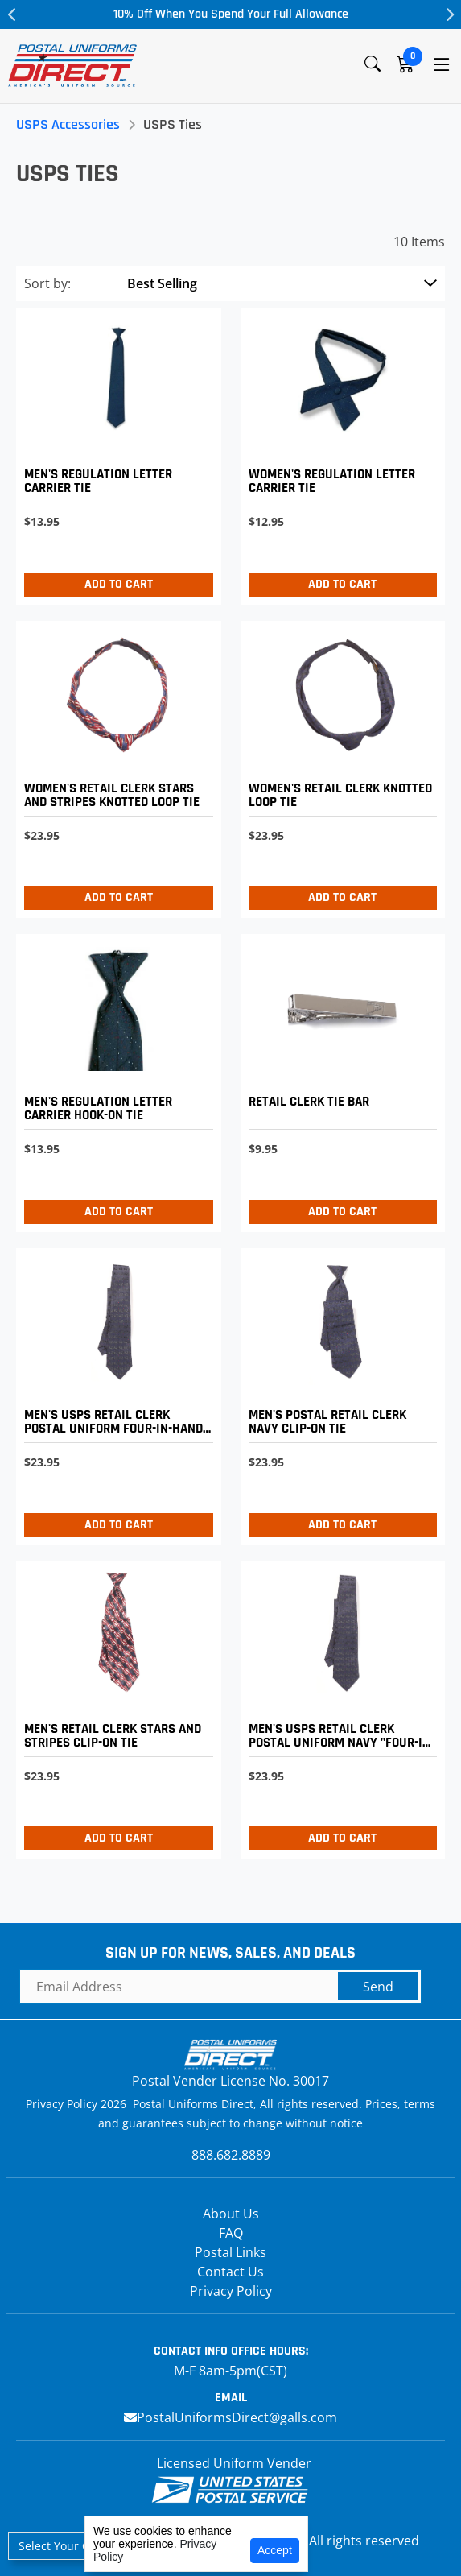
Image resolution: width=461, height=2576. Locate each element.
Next (449, 14)
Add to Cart (118, 584)
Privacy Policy (231, 2291)
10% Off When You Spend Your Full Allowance (230, 14)
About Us (231, 2213)
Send (378, 1986)
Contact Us (230, 2271)
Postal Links (230, 2252)
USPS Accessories (68, 124)
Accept (274, 2550)
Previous (12, 14)
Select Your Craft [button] (64, 2545)
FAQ (231, 2233)
